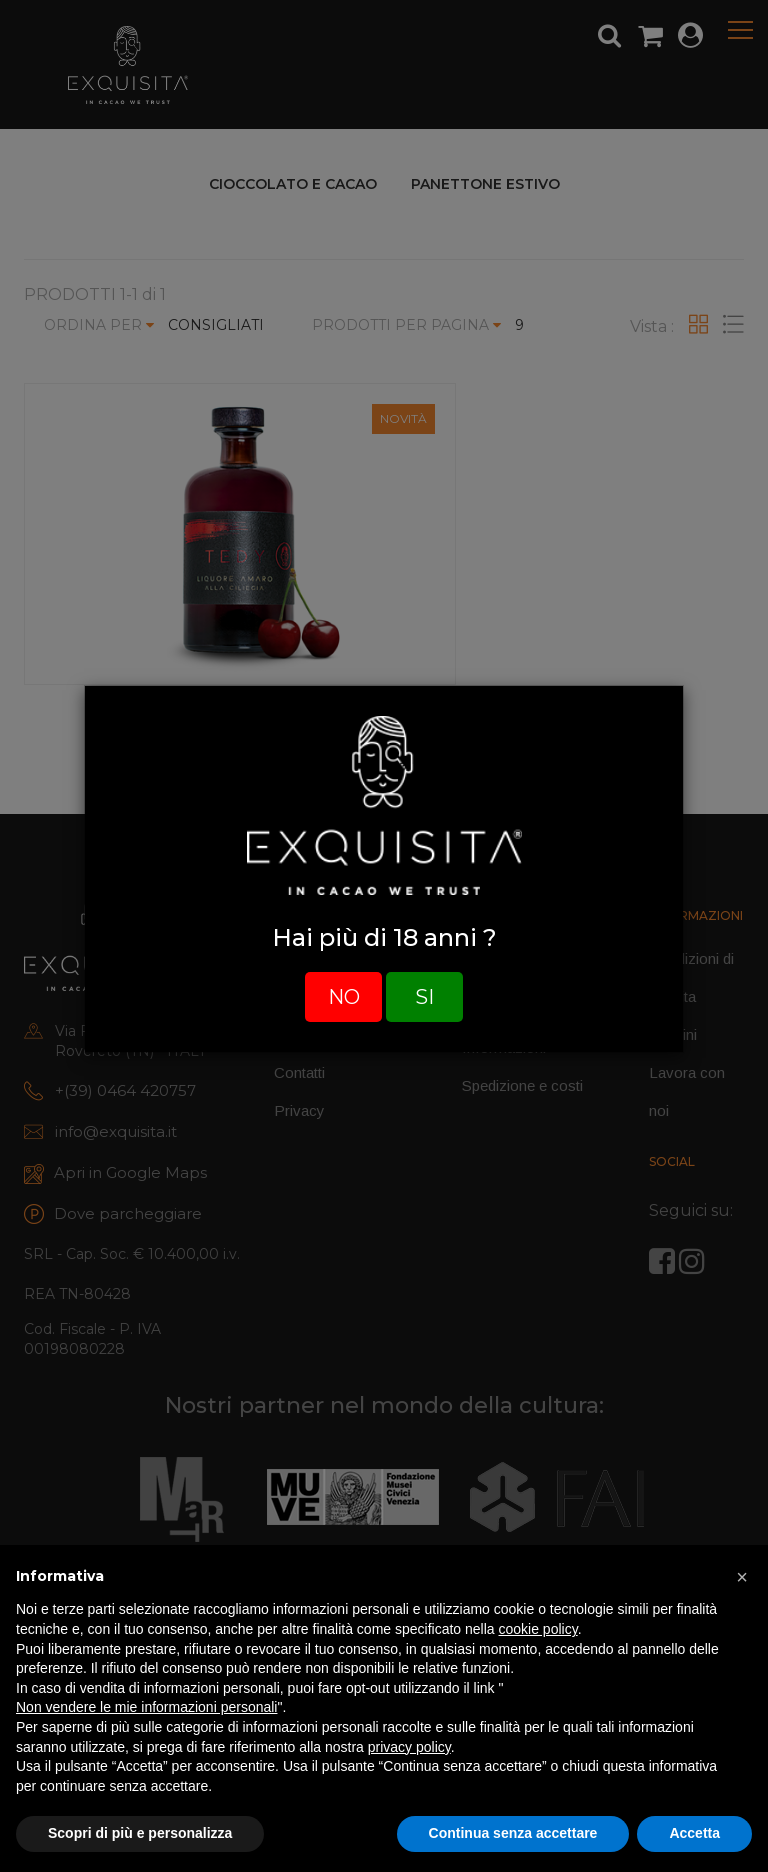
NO (344, 997)
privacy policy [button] (409, 1747)
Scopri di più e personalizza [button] (140, 1833)
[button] (742, 1577)
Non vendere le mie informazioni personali (146, 1707)
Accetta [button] (694, 1833)
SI (424, 997)
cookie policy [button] (538, 1629)
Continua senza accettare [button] (513, 1833)
